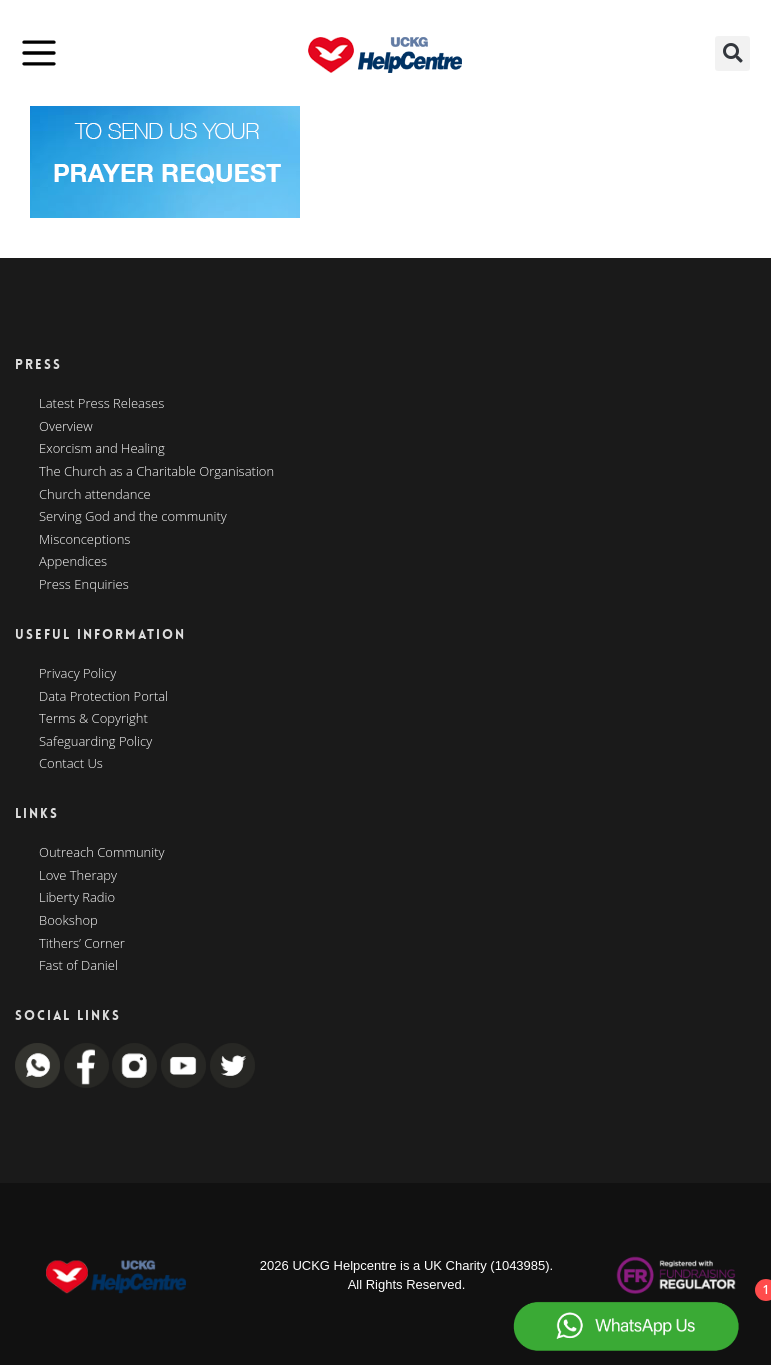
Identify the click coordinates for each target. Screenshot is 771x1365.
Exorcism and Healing (102, 449)
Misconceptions (84, 540)
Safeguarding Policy (95, 742)
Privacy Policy (77, 674)
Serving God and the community (133, 517)
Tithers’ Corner (82, 944)
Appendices (73, 562)
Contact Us (71, 764)
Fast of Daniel (78, 966)
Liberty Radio (77, 898)
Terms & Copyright (93, 719)
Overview (66, 427)
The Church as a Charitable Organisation (156, 472)
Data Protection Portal (103, 697)
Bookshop (68, 921)
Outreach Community (102, 853)
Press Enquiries (84, 585)
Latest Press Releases (101, 404)
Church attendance (95, 495)
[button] (732, 53)
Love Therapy (78, 876)
